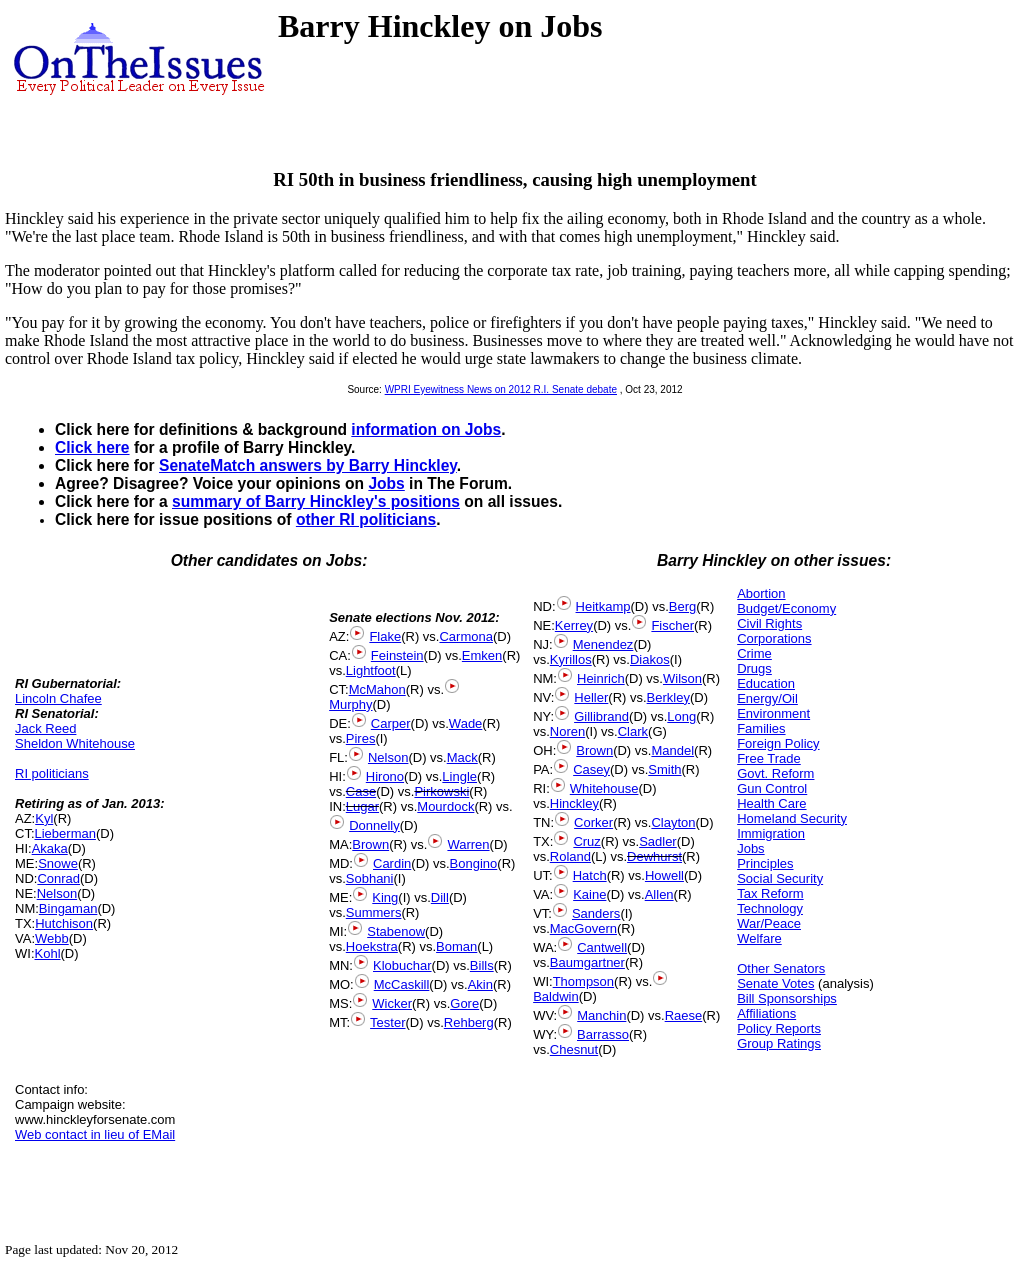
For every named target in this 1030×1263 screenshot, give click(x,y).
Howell (664, 875)
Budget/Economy (786, 608)
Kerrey (574, 625)
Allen (659, 894)
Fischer (672, 625)
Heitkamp (603, 606)
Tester (387, 1022)
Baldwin (556, 996)
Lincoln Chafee (58, 698)
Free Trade (769, 758)
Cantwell (602, 947)
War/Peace (769, 923)
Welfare (759, 938)
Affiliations (766, 1013)
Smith (664, 769)
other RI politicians (366, 519)
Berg (682, 606)
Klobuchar (402, 965)
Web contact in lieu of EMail (95, 1134)
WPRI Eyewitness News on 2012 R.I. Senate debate (501, 389)
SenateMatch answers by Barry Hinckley (308, 465)
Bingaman (68, 908)
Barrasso (603, 1034)
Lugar (362, 806)
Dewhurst (654, 856)
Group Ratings (779, 1043)
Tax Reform (770, 893)
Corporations (774, 638)
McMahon (377, 689)
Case (361, 791)
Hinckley (574, 803)
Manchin (601, 1015)
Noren (567, 731)
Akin (480, 984)
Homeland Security (792, 818)
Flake (385, 636)
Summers (374, 912)
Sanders (596, 913)
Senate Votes (775, 983)
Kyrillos (571, 659)
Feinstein (397, 655)
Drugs (754, 668)
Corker (593, 822)
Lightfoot (371, 670)
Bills (482, 965)
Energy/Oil (767, 698)
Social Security (780, 878)
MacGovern (583, 928)
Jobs (386, 483)
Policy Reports (779, 1028)
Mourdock (445, 806)
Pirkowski (441, 791)
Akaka (50, 848)
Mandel (672, 750)
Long (681, 716)
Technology (770, 908)
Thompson (583, 981)
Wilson (682, 678)
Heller (591, 697)
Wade (465, 723)
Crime (754, 653)
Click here (92, 447)
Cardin (392, 863)
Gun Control (772, 788)
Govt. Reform (775, 773)
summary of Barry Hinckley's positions (316, 501)
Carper (391, 723)
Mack (462, 757)
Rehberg (469, 1022)
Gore (464, 1003)
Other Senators (781, 968)
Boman (456, 946)
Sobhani (370, 878)
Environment (773, 713)
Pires (361, 738)
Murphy (350, 704)
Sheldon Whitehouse (75, 743)
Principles (765, 863)
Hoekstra (372, 946)
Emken (482, 655)
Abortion (761, 593)
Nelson (57, 893)
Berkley (668, 697)
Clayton (673, 822)
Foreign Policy (778, 743)
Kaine (589, 894)
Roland (570, 856)
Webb (52, 938)
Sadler (658, 841)
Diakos (650, 659)
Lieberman (65, 833)
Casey (591, 769)
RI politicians (52, 773)
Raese (684, 1015)
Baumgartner (587, 962)
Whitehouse (604, 788)
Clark (633, 731)
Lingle (459, 776)
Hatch (590, 875)
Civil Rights (769, 623)
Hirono (385, 776)
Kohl (48, 953)
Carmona (465, 636)
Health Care (771, 803)
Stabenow (396, 931)
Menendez (603, 644)
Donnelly (374, 825)
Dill (440, 897)
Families (761, 728)
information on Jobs (426, 429)
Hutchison (64, 923)
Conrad (58, 878)
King (385, 897)
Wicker (392, 1003)
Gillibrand (601, 716)
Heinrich (601, 678)
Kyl (44, 818)
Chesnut (574, 1049)
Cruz (586, 841)
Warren (468, 844)
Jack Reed (45, 728)
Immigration (771, 833)
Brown (370, 844)
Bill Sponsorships (787, 998)
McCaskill (402, 984)
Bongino (474, 863)
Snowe (58, 863)
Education (766, 683)
